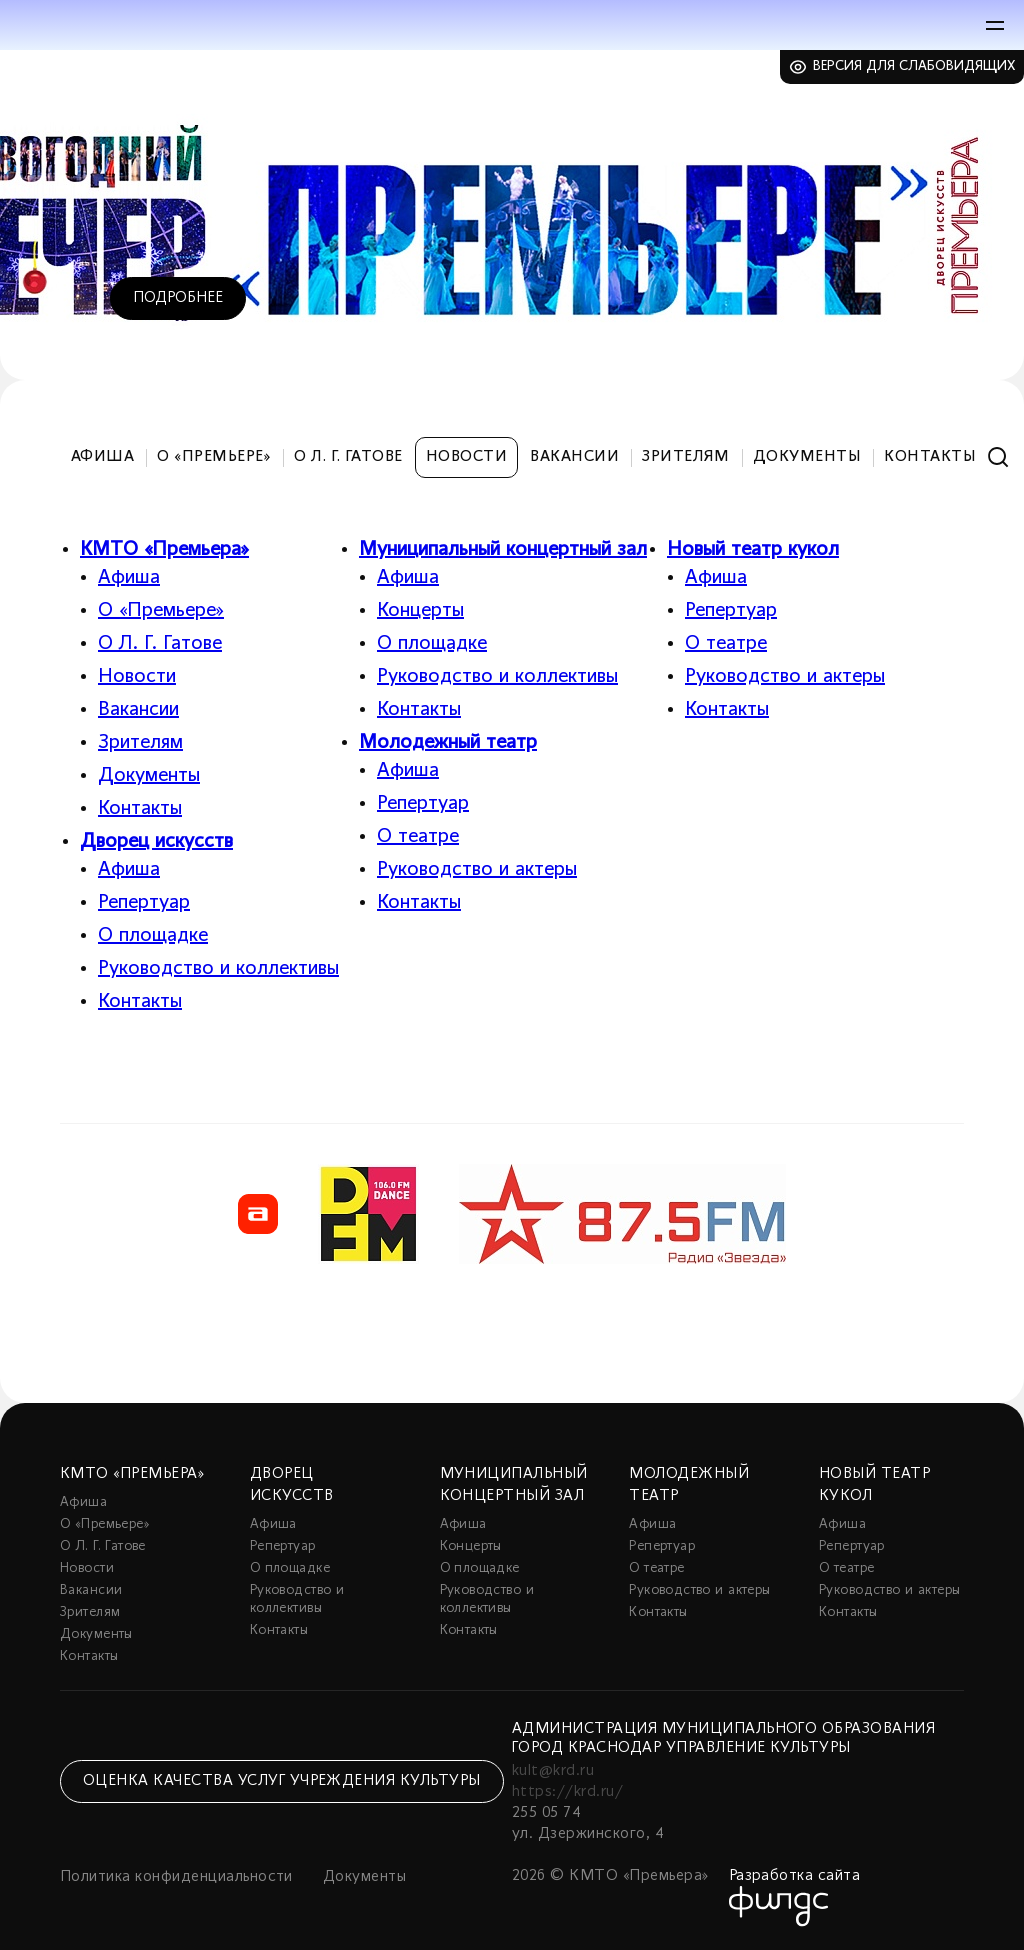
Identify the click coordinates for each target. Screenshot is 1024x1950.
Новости (466, 457)
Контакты (930, 457)
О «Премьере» (214, 457)
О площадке (153, 936)
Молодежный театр (448, 743)
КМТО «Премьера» (164, 550)
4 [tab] (969, 342)
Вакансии (574, 457)
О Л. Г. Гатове (348, 457)
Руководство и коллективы (218, 969)
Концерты (420, 611)
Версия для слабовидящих (914, 66)
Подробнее (178, 298)
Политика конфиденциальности (176, 1877)
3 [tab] (949, 342)
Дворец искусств (156, 842)
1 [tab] (889, 342)
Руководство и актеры (477, 870)
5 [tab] (989, 342)
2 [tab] (919, 342)
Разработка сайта (795, 1876)
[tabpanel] (512, 215)
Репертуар (144, 903)
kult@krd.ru (553, 1771)
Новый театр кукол (753, 550)
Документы (807, 457)
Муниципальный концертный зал (503, 550)
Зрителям (686, 457)
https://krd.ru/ (567, 1792)
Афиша (102, 457)
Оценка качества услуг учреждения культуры (282, 1781)
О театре (418, 837)
